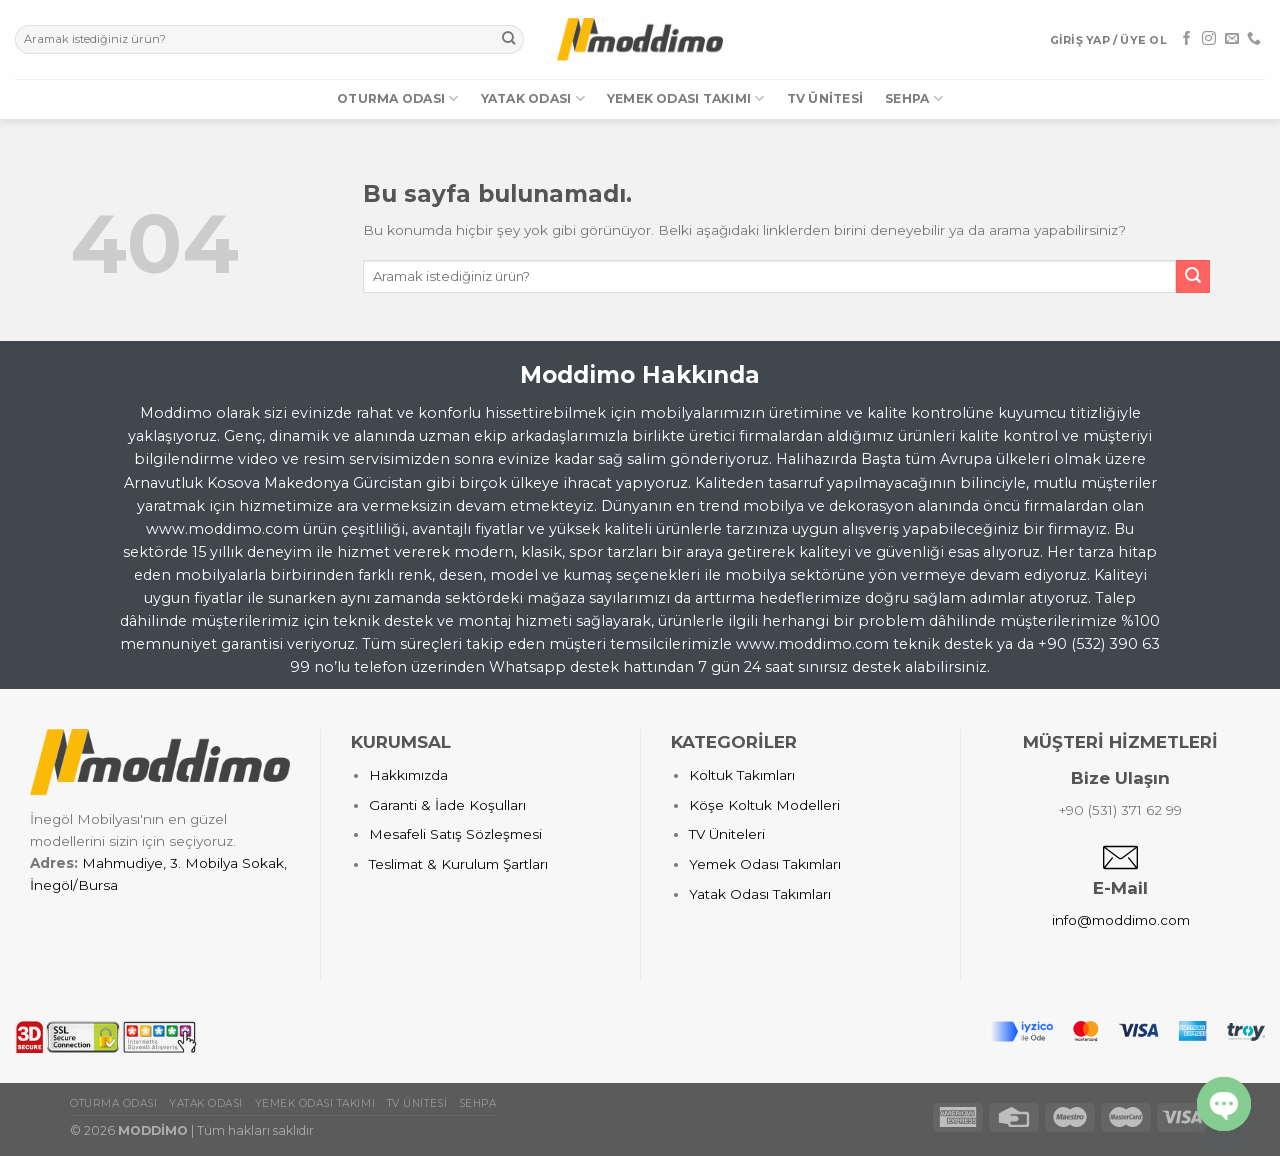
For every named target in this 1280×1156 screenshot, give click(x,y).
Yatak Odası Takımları (760, 894)
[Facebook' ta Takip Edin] (1187, 39)
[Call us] (1254, 39)
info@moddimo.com (1121, 920)
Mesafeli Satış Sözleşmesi (455, 834)
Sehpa (914, 98)
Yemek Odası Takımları (765, 864)
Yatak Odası (533, 98)
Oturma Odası (397, 98)
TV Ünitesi (825, 98)
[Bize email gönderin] (1232, 39)
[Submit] (508, 39)
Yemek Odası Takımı (686, 98)
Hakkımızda (408, 775)
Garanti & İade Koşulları (447, 805)
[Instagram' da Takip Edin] (1209, 39)
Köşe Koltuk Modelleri (764, 805)
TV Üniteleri (727, 834)
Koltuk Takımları (742, 775)
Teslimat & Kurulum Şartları (458, 864)
